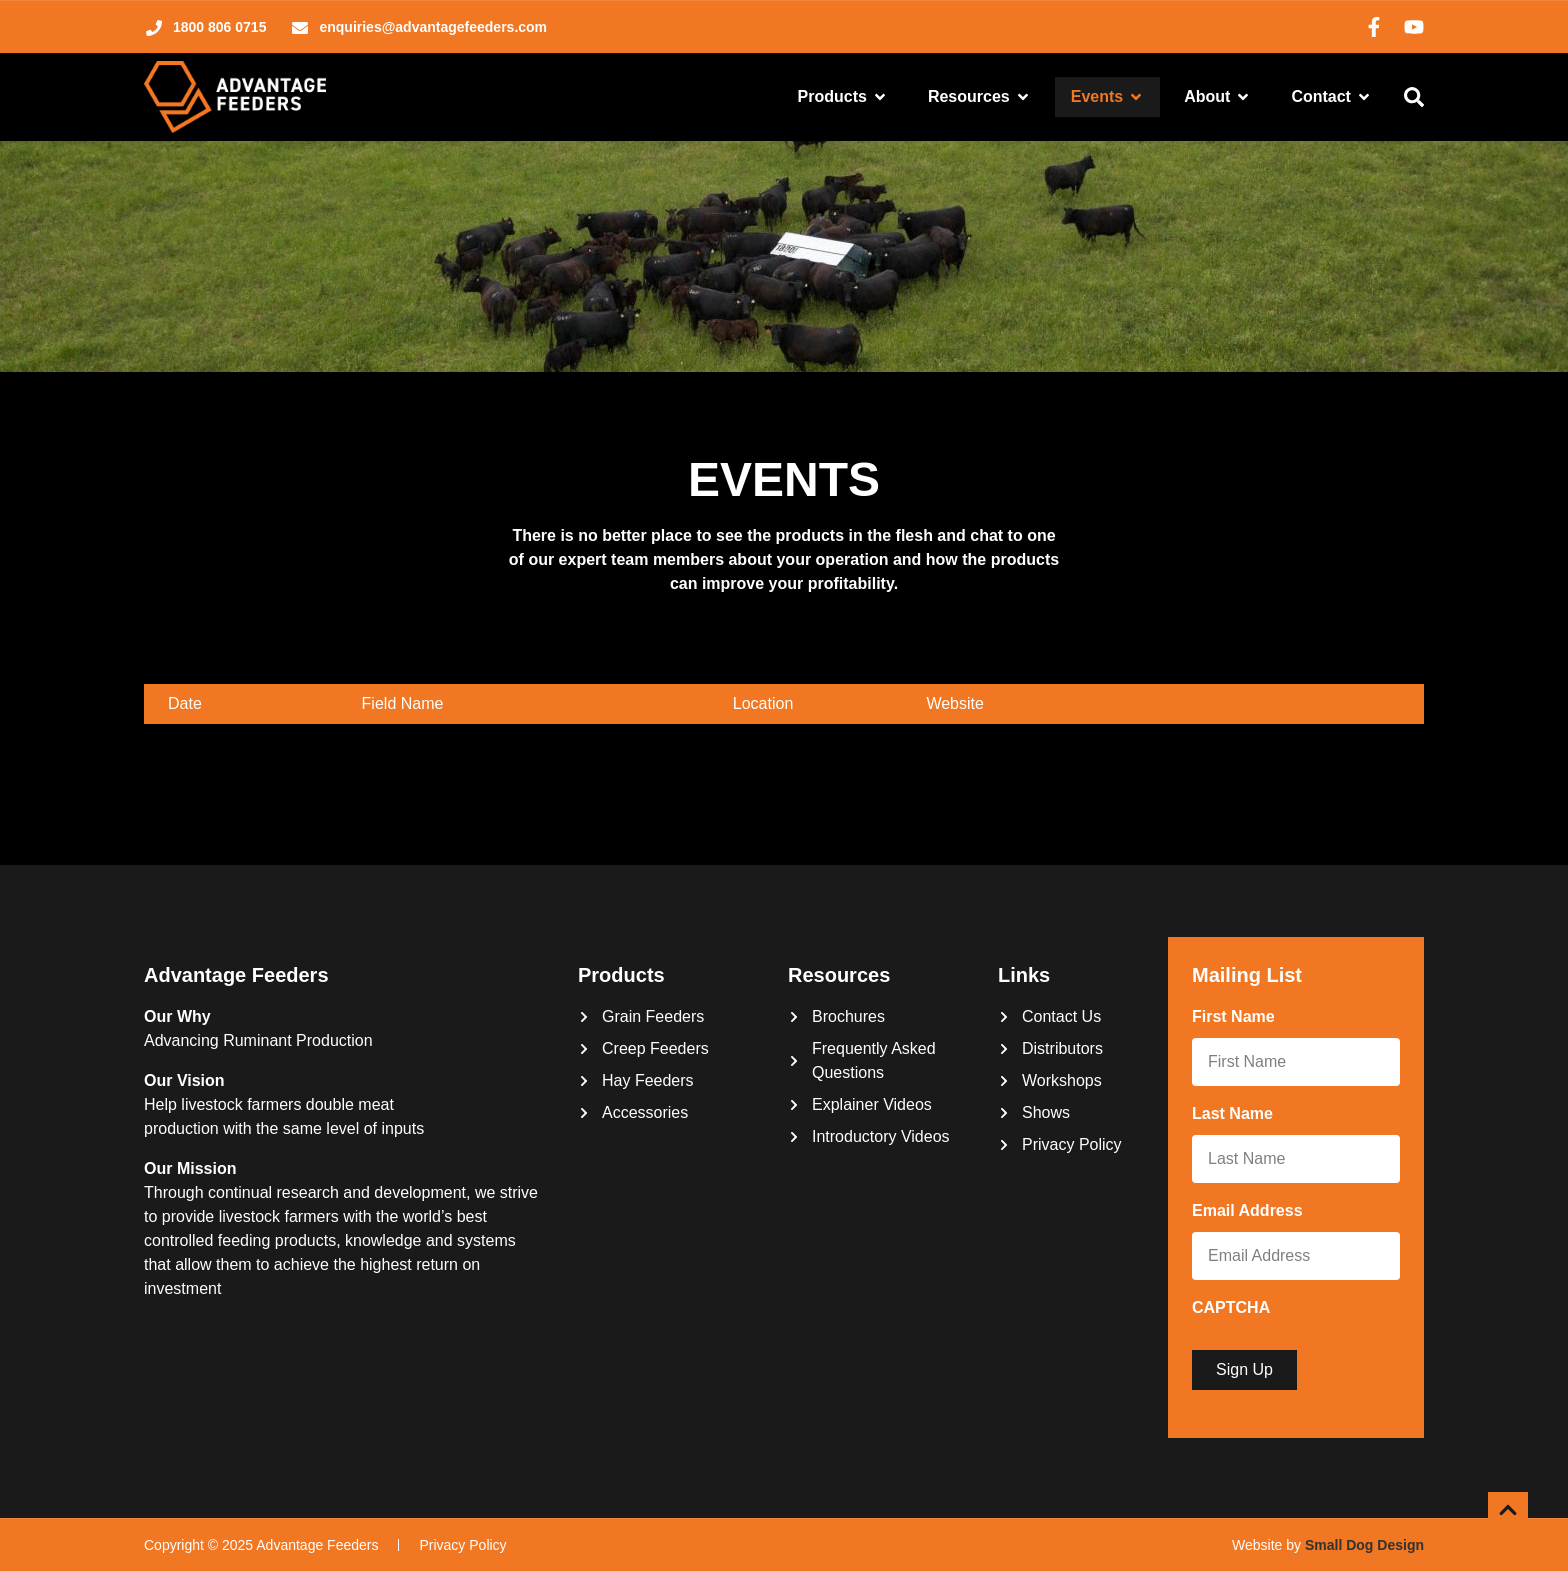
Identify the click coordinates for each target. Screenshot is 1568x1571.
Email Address (1251, 1212)
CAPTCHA (1231, 1307)
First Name (1237, 1018)
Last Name (1236, 1115)
